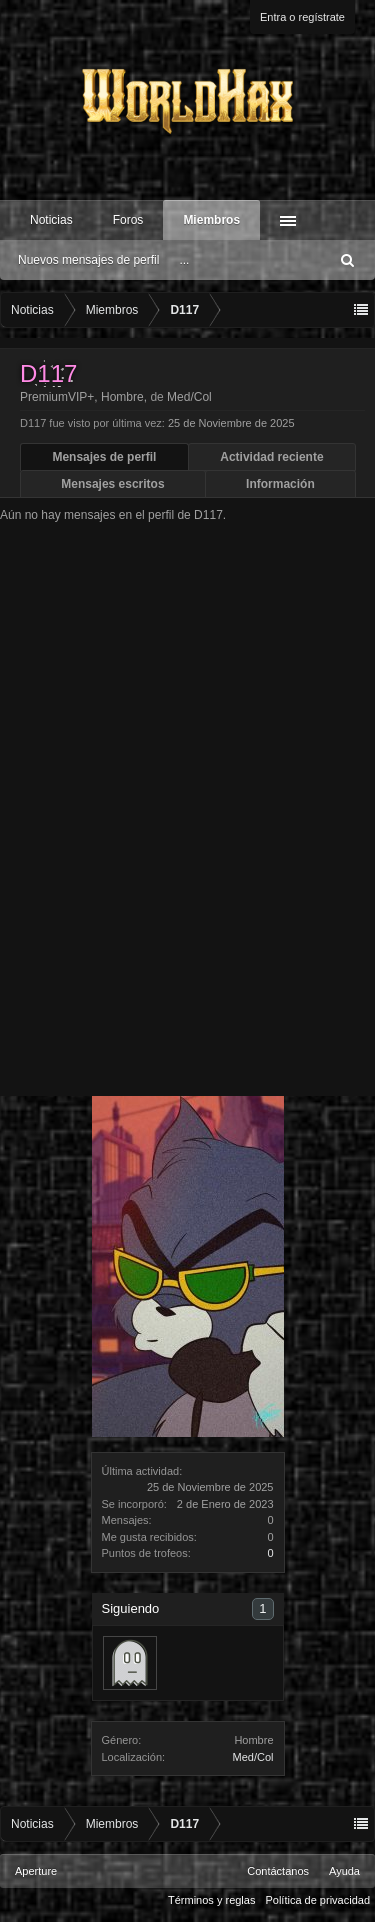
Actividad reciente (271, 457)
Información (280, 484)
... (184, 260)
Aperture (36, 1871)
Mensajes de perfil (104, 457)
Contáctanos (278, 1871)
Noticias (51, 220)
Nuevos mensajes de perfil (88, 260)
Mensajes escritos (112, 484)
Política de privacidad (317, 1900)
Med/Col (253, 1757)
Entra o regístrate (302, 17)
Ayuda (344, 1871)
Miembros (211, 220)
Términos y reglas (211, 1900)
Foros (128, 220)
